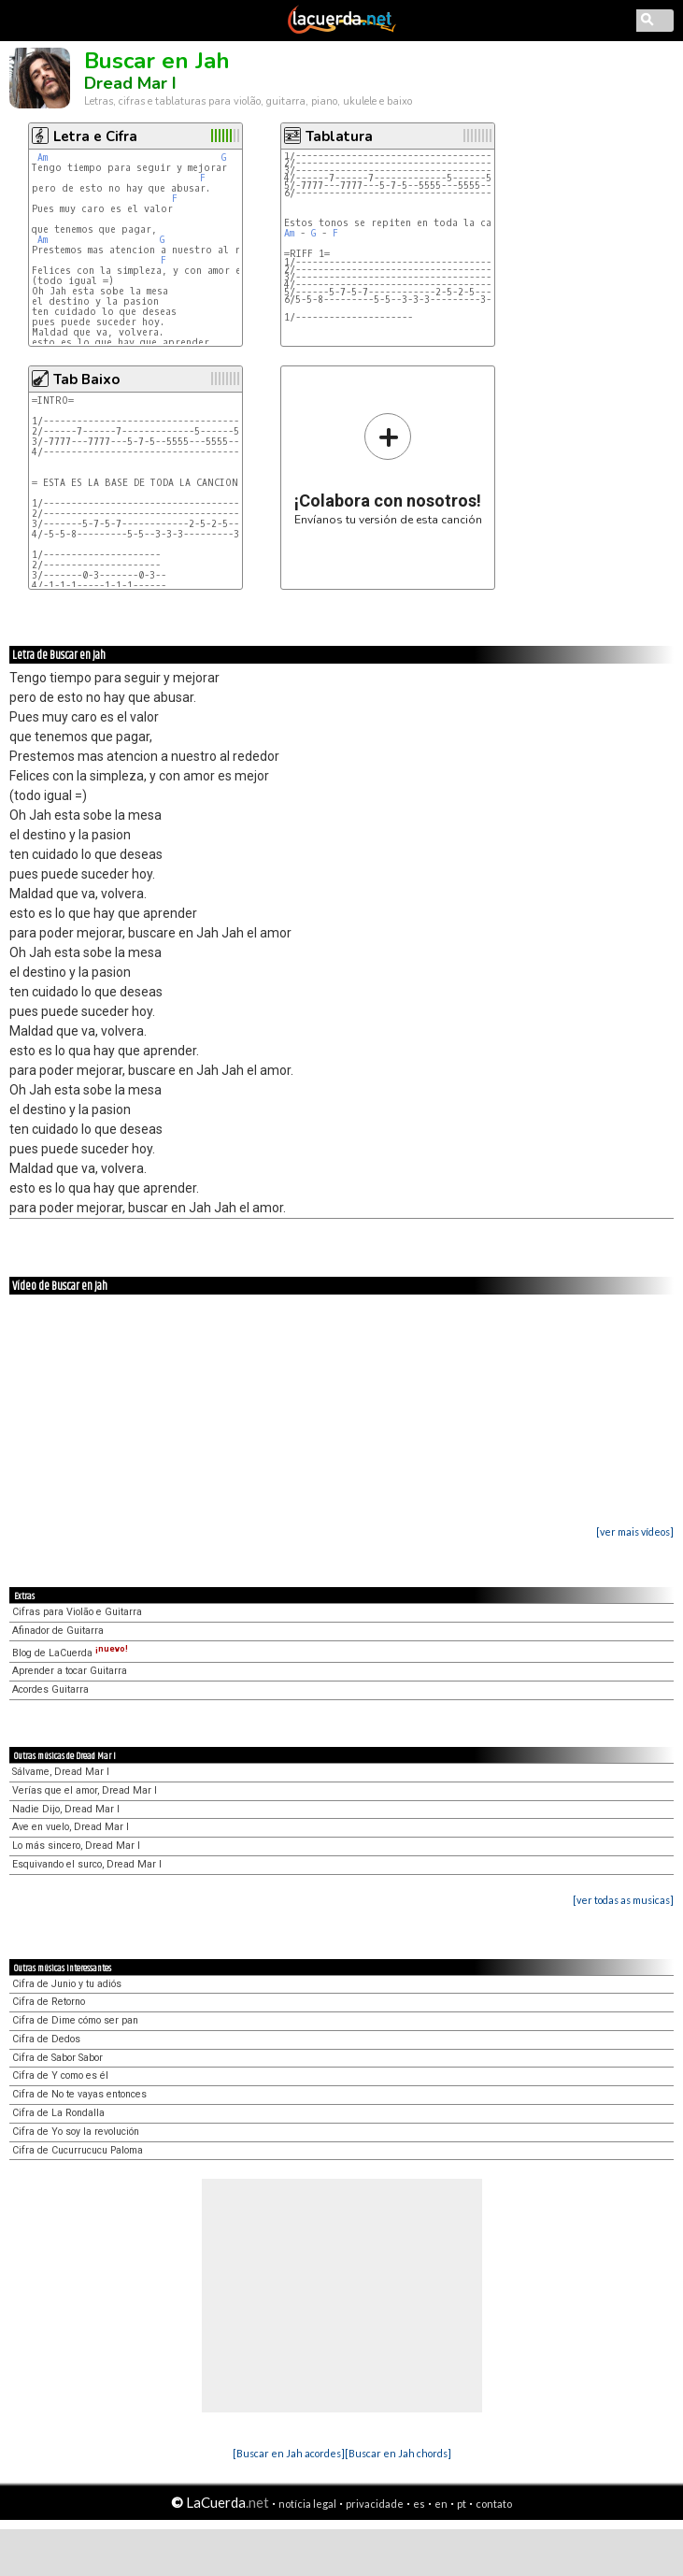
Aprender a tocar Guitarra (69, 1671)
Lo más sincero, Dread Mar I (76, 1845)
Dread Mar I (130, 83)
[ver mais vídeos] (635, 1531)
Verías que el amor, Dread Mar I (84, 1790)
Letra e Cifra (95, 136)
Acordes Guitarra (50, 1689)
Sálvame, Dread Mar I (60, 1772)
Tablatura (339, 136)
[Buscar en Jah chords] (398, 2453)
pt (461, 2503)
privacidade (375, 2503)
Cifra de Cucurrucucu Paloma (77, 2150)
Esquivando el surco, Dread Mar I (87, 1864)
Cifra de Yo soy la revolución (75, 2131)
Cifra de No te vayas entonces (79, 2094)
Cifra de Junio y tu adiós (66, 1984)
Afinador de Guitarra (58, 1630)
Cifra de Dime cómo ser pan (75, 2020)
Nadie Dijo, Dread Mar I (66, 1809)
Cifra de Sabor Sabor (57, 2058)
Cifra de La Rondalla (58, 2113)
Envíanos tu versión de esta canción (388, 468)
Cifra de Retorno (48, 2002)
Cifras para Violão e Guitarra (77, 1612)
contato (494, 2503)
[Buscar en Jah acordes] (289, 2453)
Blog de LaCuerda (70, 1653)
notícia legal (307, 2503)
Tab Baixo (86, 379)
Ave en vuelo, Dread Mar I (70, 1827)
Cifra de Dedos (46, 2039)
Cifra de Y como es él (60, 2075)
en (441, 2503)
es (419, 2503)
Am (42, 157)
